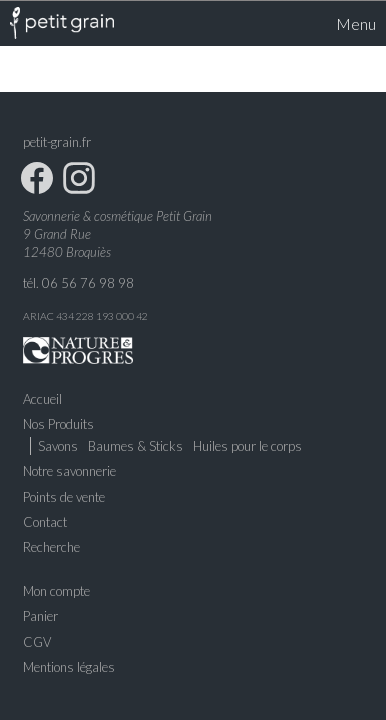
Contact (45, 521)
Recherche (51, 546)
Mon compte (56, 591)
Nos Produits (58, 423)
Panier (40, 616)
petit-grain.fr (57, 141)
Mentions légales (69, 666)
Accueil (42, 398)
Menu (345, 22)
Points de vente (64, 496)
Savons (58, 446)
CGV (37, 641)
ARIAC (38, 315)
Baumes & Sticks (135, 446)
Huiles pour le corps (247, 446)
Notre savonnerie (69, 471)
